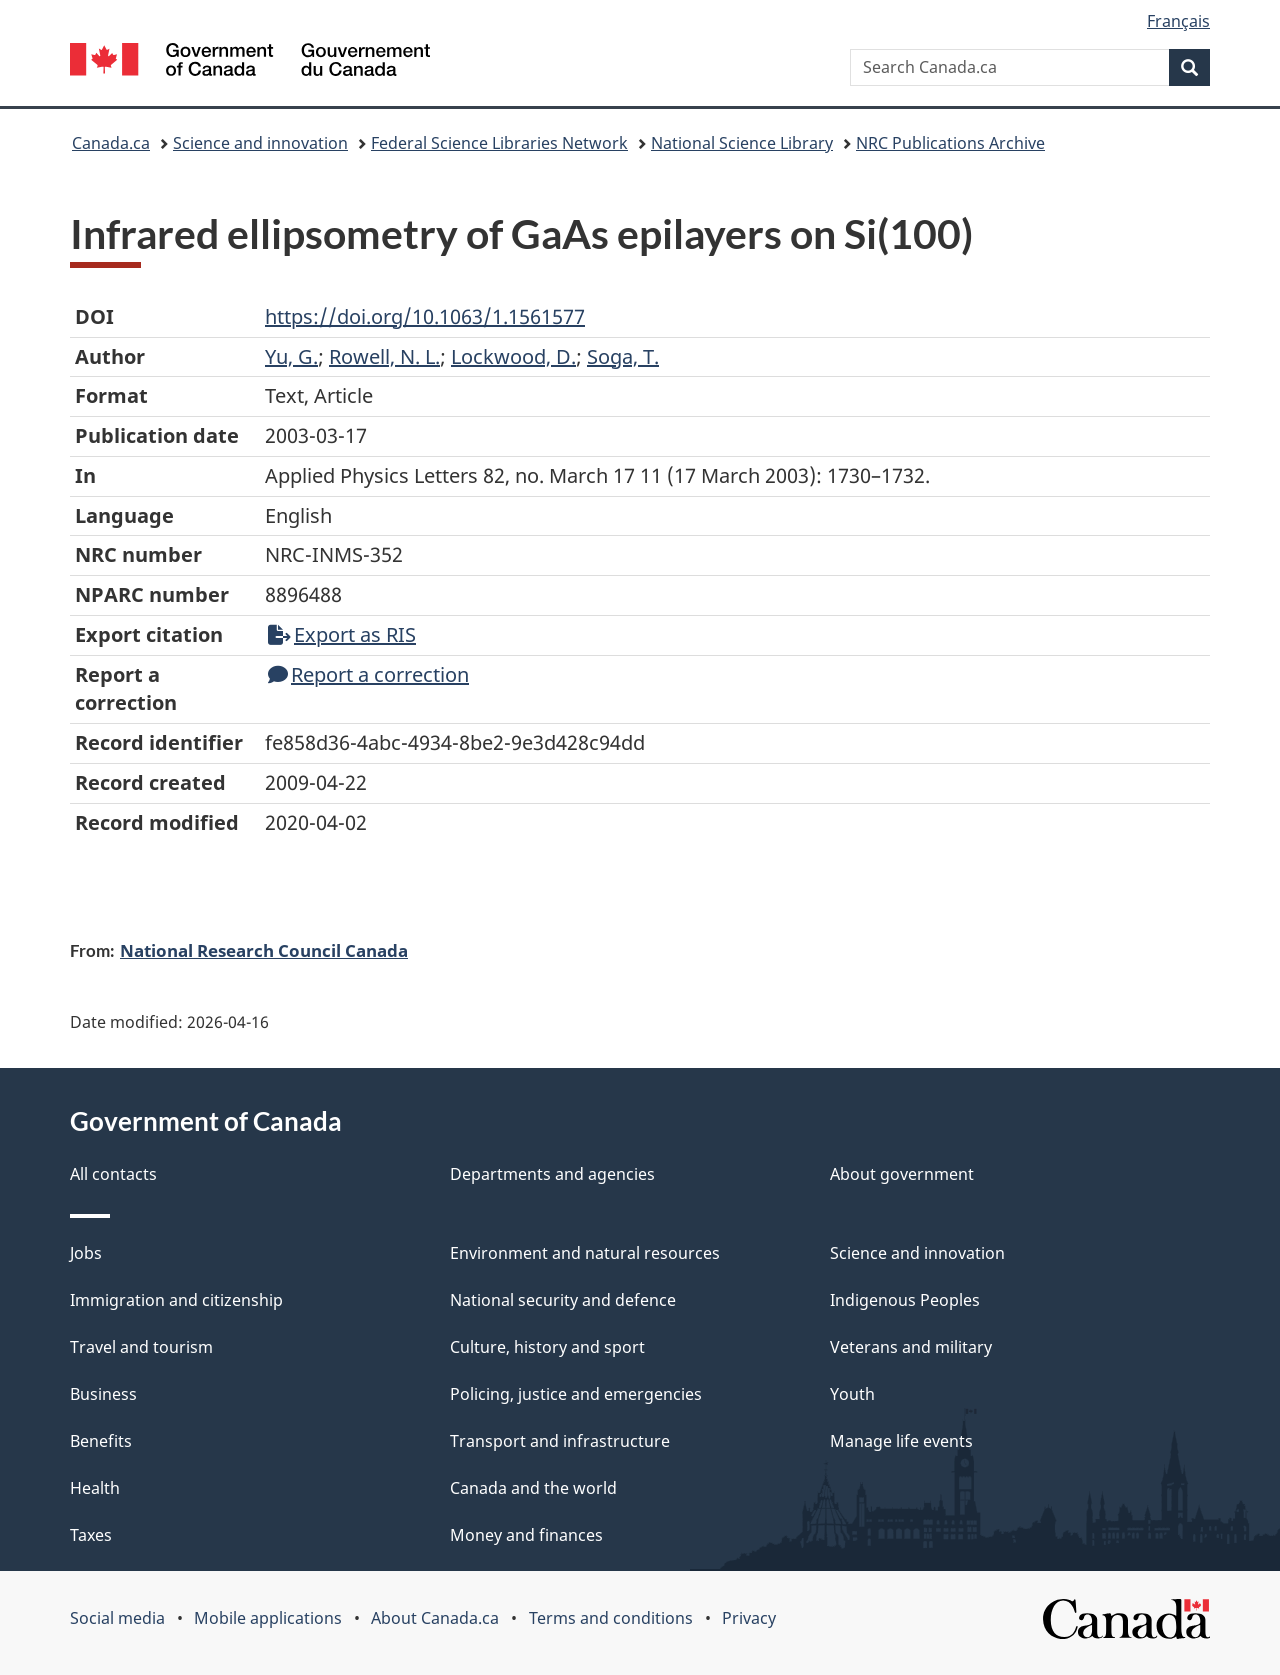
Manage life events (901, 1441)
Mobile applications (268, 1618)
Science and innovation (260, 143)
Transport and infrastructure (560, 1441)
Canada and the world (533, 1488)
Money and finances (526, 1535)
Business (103, 1394)
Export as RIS (342, 634)
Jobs (86, 1253)
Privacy (749, 1618)
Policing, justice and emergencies (576, 1394)
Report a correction (368, 674)
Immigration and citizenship (176, 1300)
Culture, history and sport (547, 1347)
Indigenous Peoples (905, 1300)
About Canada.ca (435, 1618)
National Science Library (742, 143)
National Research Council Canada (264, 950)
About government (902, 1174)
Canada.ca (111, 143)
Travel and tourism (141, 1347)
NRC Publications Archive (950, 143)
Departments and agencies (552, 1174)
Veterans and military (911, 1347)
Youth (852, 1394)
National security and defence (563, 1300)
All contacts (113, 1174)
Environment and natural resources (585, 1253)
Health (95, 1488)
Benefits (101, 1441)
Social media (117, 1618)
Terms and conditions (611, 1618)
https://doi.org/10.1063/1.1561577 (425, 316)
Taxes (91, 1535)
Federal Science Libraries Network (499, 143)
